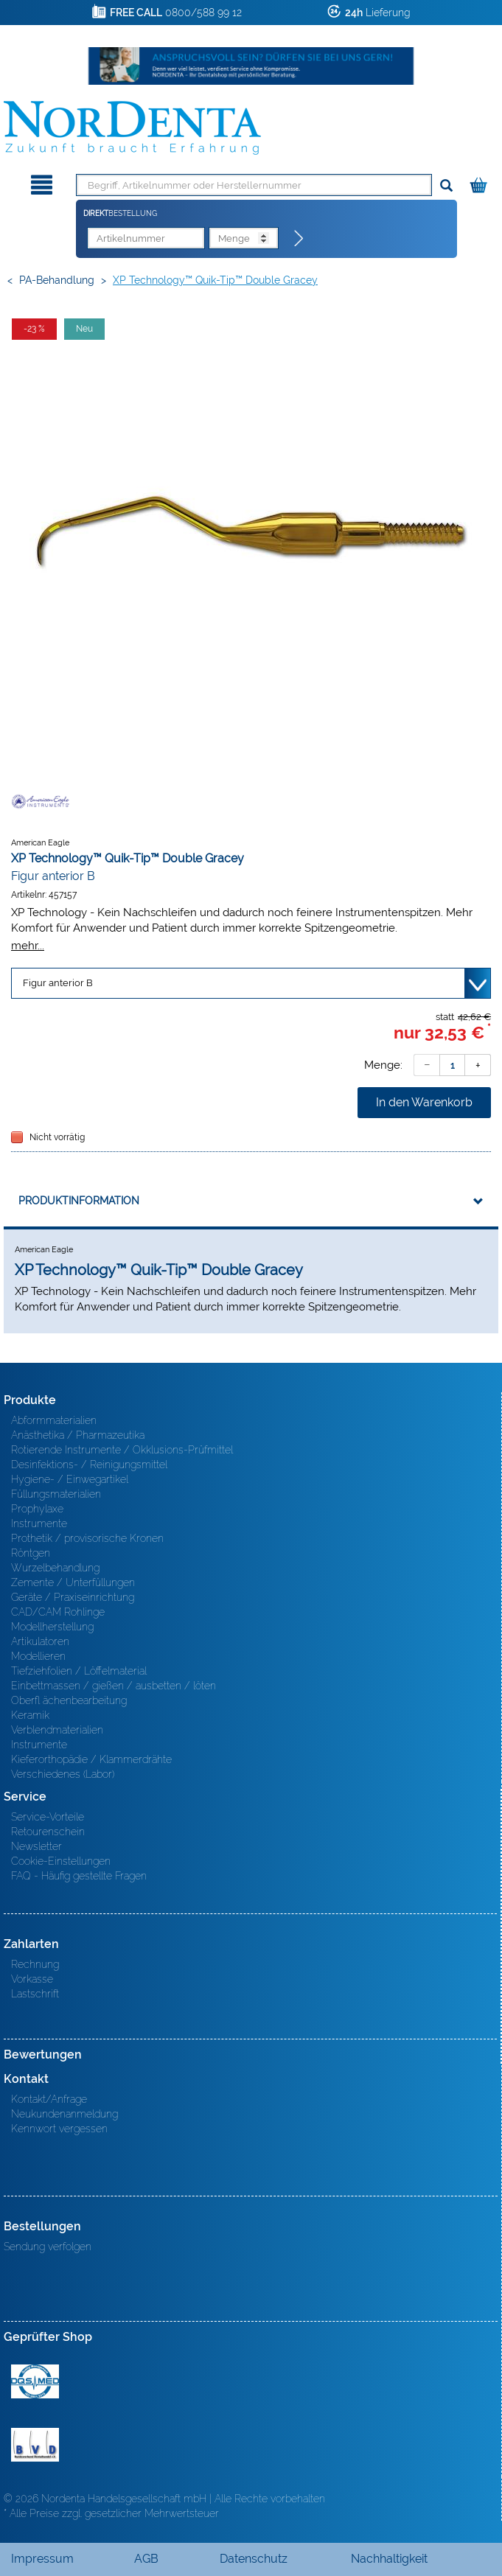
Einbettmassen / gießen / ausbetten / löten (113, 1686)
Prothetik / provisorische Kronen (87, 1538)
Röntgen (30, 1553)
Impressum (42, 2559)
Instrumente (39, 1523)
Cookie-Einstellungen (61, 1861)
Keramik (30, 1715)
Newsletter (36, 1846)
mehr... (27, 945)
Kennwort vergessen (59, 2129)
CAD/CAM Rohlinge (58, 1612)
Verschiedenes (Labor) (62, 1774)
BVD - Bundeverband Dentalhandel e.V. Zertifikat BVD (35, 2445)
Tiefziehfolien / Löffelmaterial (79, 1671)
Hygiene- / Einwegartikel (69, 1479)
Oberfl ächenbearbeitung (69, 1700)
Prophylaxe (37, 1509)
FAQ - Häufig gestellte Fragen (79, 1876)
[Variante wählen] (251, 983)
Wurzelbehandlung (55, 1568)
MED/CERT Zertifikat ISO (35, 2381)
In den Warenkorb (424, 1102)
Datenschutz (253, 2559)
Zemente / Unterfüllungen (73, 1582)
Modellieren (38, 1656)
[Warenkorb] (480, 182)
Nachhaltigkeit (389, 2559)
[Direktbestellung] (299, 238)
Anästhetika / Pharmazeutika (77, 1435)
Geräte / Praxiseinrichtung (72, 1597)
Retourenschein (48, 1831)
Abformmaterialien (54, 1420)
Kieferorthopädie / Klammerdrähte (91, 1759)
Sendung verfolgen (47, 2246)
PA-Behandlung (56, 280)
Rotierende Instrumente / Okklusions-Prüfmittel (122, 1450)
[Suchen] (446, 186)
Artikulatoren (40, 1641)
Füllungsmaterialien (56, 1494)
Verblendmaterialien (57, 1730)
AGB (146, 2559)
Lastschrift (35, 1994)
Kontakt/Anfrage (49, 2099)
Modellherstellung (52, 1627)
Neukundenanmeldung (64, 2114)
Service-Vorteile (47, 1817)
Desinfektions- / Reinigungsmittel (89, 1464)
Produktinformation (78, 1201)
